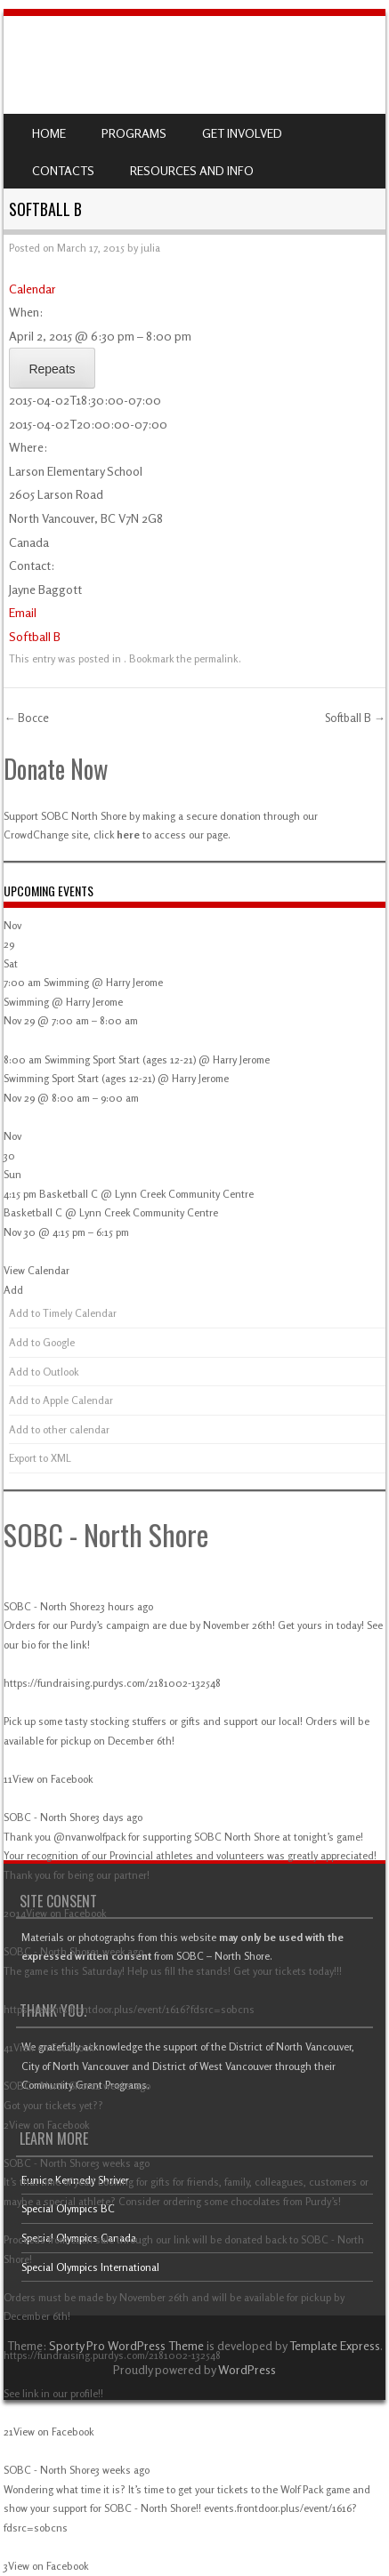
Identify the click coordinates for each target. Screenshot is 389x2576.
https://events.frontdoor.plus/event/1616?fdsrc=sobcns (129, 2009)
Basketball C (33, 1212)
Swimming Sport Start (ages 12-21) (79, 1078)
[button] (13, 1289)
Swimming (26, 1001)
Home (49, 132)
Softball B (35, 636)
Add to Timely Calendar (63, 1313)
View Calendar (36, 1270)
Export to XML (40, 1458)
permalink (216, 658)
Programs (133, 132)
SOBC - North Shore (106, 1534)
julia (150, 247)
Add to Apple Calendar (61, 1400)
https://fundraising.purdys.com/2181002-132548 (112, 1682)
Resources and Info (192, 170)
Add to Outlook (44, 1371)
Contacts (63, 170)
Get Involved (242, 132)
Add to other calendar (59, 1429)
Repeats (51, 369)
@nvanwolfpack (89, 1836)
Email (22, 612)
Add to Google (42, 1342)
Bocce (26, 717)
